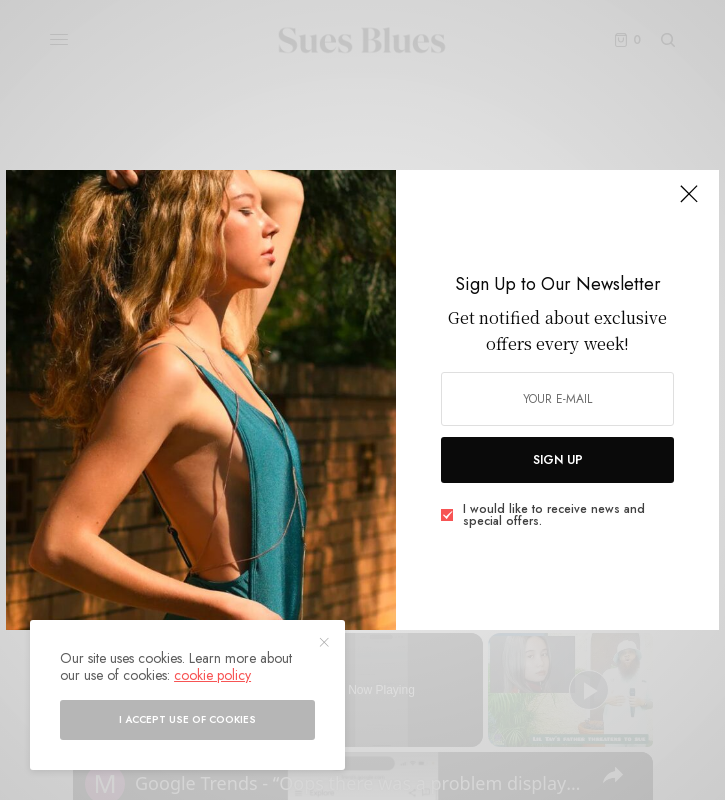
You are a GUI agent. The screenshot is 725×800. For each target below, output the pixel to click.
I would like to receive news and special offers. (554, 515)
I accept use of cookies (187, 719)
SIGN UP (558, 460)
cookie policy (212, 675)
